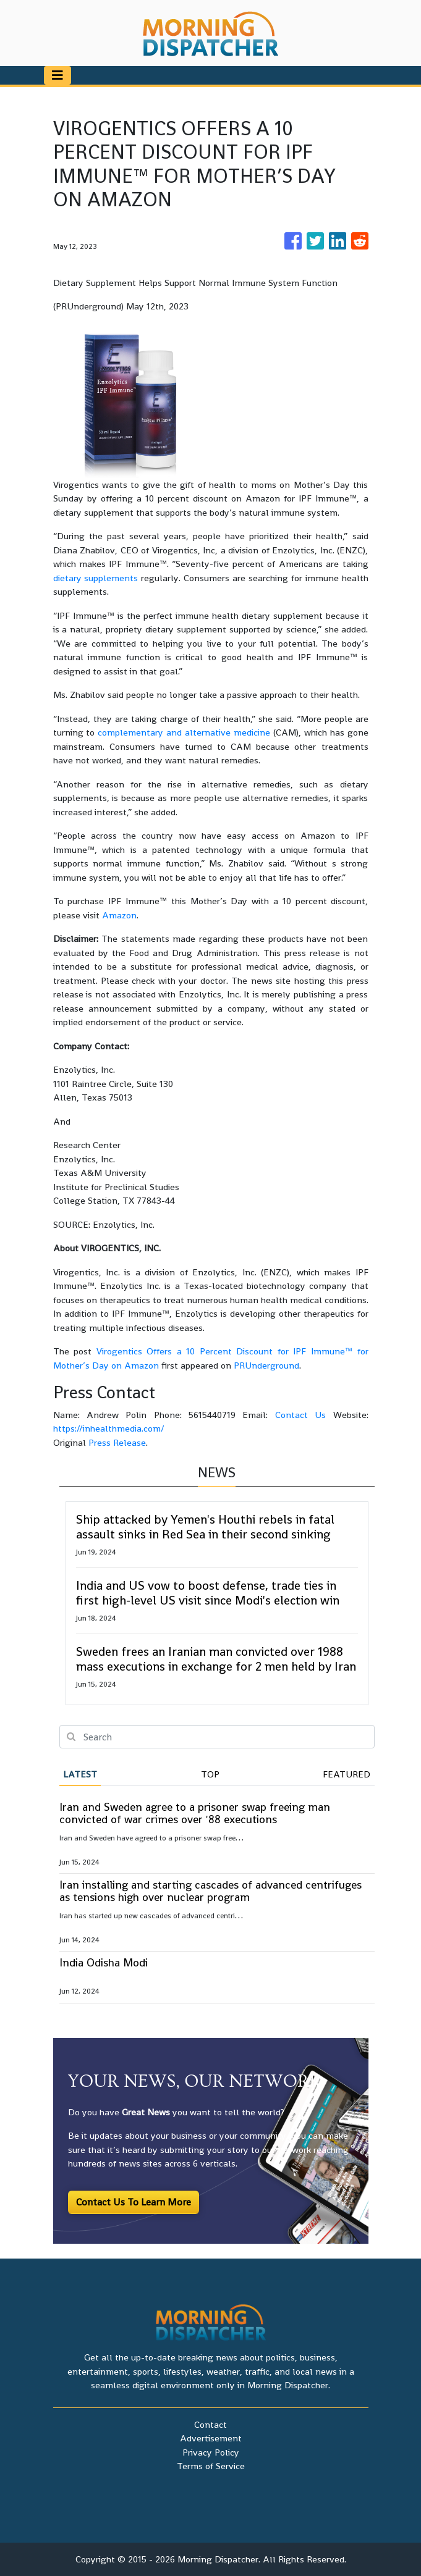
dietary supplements (95, 578)
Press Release (117, 1442)
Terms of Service (211, 2466)
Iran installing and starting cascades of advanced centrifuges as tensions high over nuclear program (210, 1890)
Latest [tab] (80, 1774)
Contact (210, 2424)
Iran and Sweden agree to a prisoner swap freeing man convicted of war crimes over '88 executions (194, 1813)
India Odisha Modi (103, 1962)
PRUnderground (266, 1365)
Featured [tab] (346, 1774)
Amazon (119, 915)
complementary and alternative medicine (184, 732)
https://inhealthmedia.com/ (108, 1428)
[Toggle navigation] (57, 75)
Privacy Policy (210, 2452)
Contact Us (300, 1414)
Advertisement (211, 2438)
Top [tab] (210, 1774)
